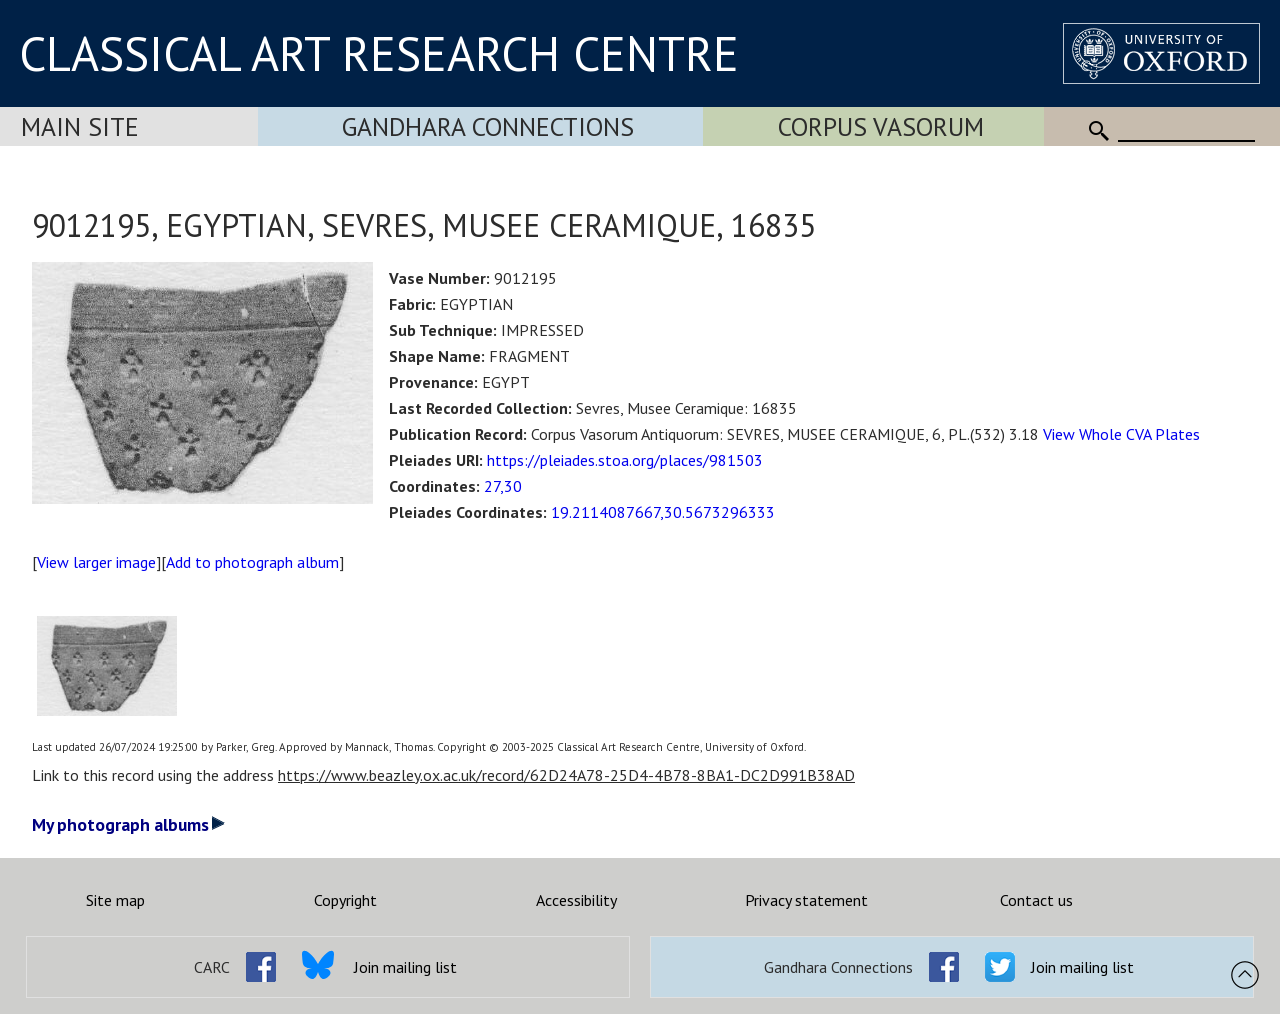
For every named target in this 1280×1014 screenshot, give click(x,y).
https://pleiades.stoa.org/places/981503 (625, 460)
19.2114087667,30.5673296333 (663, 512)
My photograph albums (128, 824)
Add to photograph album (252, 562)
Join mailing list (405, 967)
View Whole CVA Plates (1121, 434)
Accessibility (576, 900)
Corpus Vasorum (881, 126)
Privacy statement (806, 900)
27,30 (503, 486)
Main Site (80, 126)
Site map (115, 900)
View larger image (96, 562)
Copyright (345, 900)
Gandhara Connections (488, 126)
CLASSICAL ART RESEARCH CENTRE (379, 53)
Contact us (1036, 900)
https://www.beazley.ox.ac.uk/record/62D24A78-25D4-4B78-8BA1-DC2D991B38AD (566, 775)
